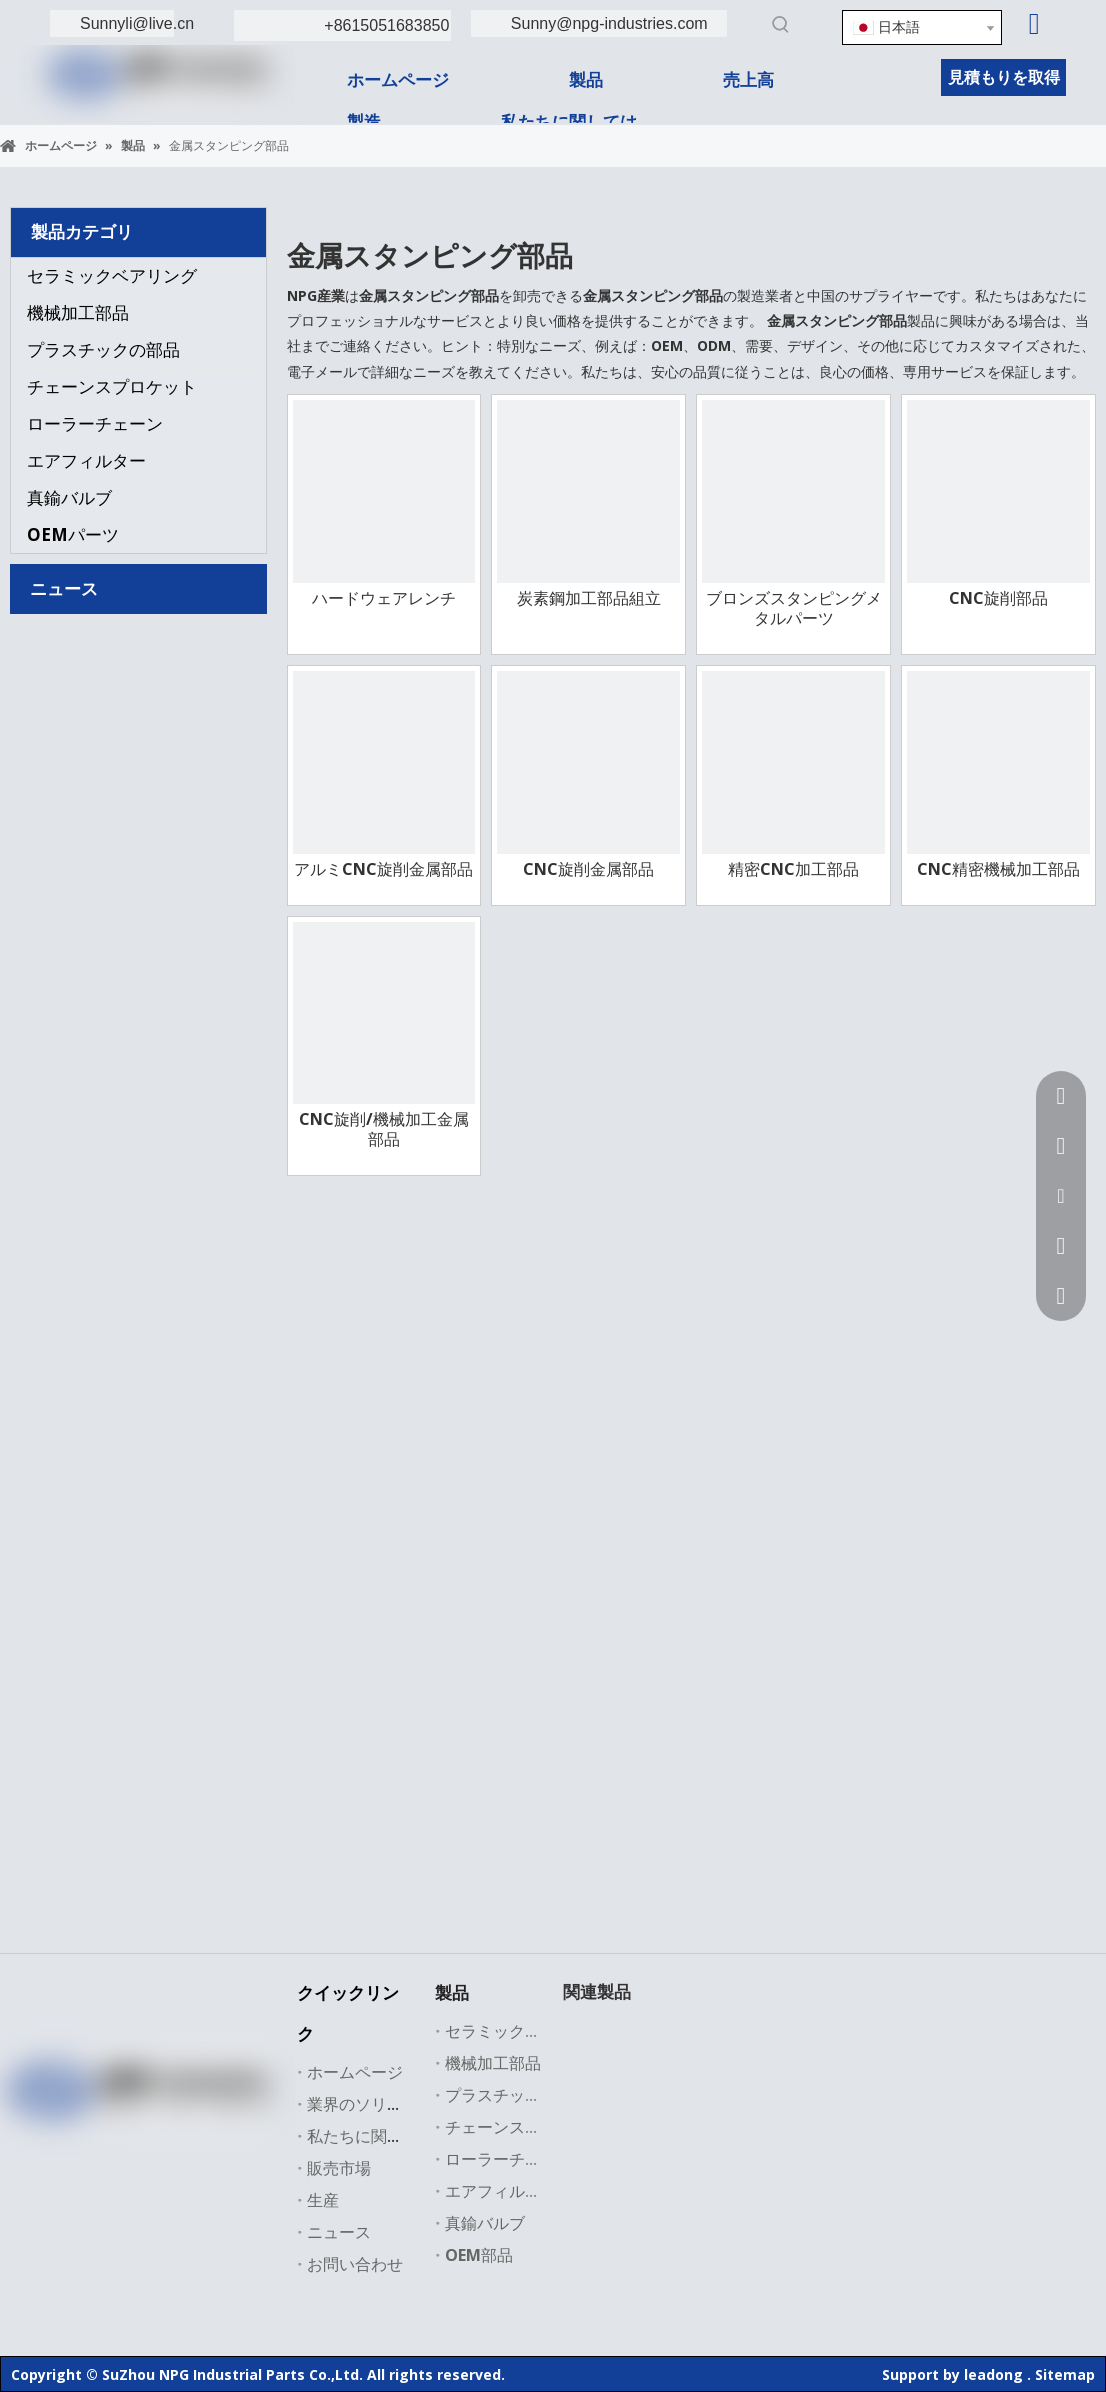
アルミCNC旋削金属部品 (383, 869)
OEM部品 (479, 2255)
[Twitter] (136, 2143)
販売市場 (339, 2168)
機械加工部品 (78, 312)
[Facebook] (54, 2143)
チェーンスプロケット (112, 386)
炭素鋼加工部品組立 (589, 598)
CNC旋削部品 (998, 598)
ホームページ (355, 2072)
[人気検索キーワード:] (781, 24)
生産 (323, 2200)
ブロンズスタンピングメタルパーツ (794, 608)
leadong (993, 2374)
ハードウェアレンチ (384, 598)
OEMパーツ (73, 534)
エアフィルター (86, 460)
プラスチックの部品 (103, 349)
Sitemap (1065, 2374)
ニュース (339, 2232)
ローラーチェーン (95, 423)
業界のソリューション (387, 2104)
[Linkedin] (1034, 24)
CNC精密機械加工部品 (998, 869)
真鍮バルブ (69, 497)
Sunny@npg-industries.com (609, 23)
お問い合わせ (355, 2264)
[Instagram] (218, 2143)
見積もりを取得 (1004, 77)
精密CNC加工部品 (793, 869)
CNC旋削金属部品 (588, 869)
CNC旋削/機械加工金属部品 (384, 1129)
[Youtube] (177, 2143)
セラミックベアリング (112, 275)
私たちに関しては (371, 2136)
